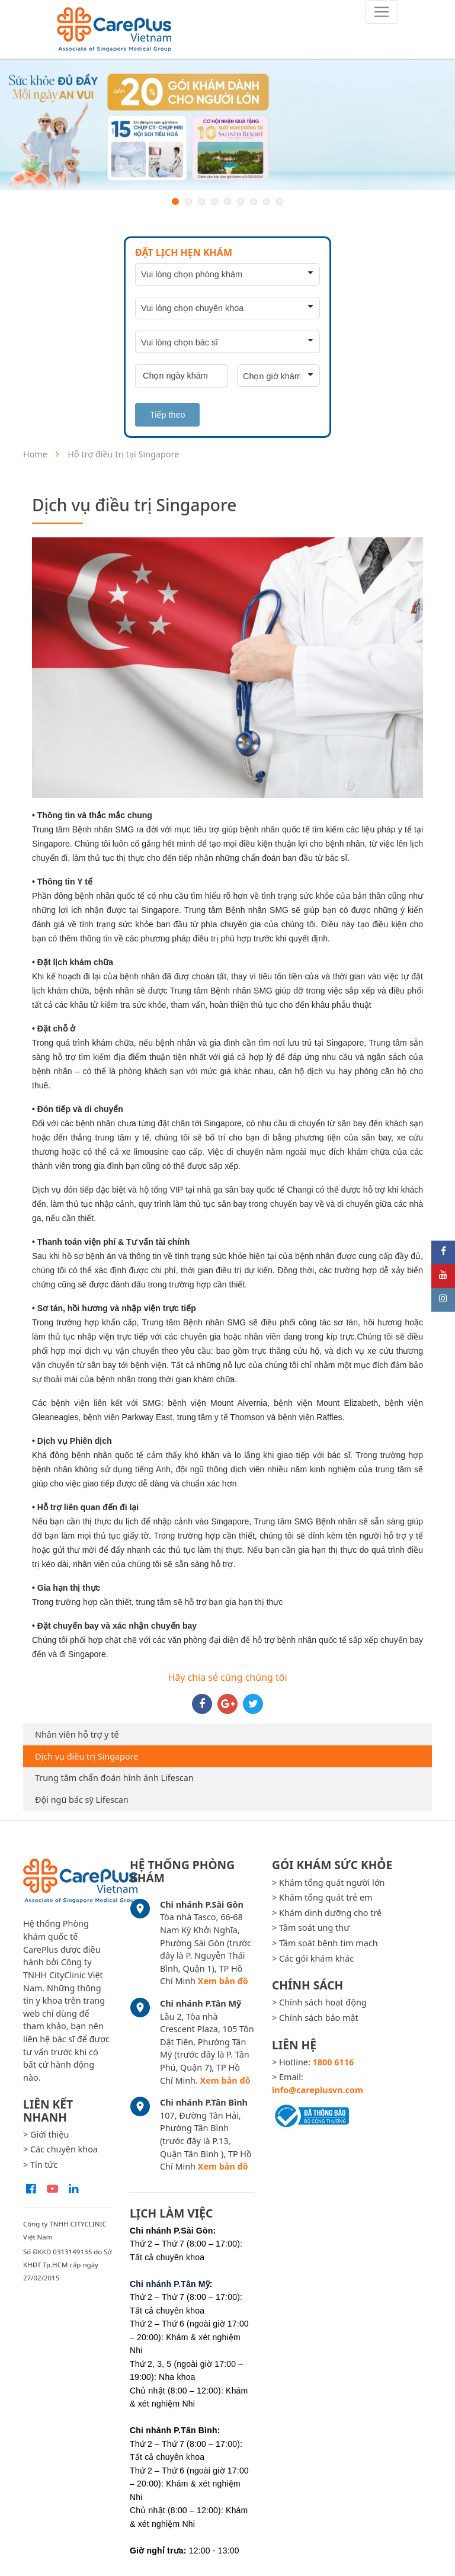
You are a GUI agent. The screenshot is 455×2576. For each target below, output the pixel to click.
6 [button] (240, 201)
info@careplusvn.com (317, 2090)
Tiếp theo (167, 414)
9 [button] (279, 201)
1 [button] (175, 201)
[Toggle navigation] (381, 12)
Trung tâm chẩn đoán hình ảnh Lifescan (114, 1777)
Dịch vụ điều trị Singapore (86, 1756)
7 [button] (253, 201)
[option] (227, 125)
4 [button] (214, 201)
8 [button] (266, 201)
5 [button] (227, 201)
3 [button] (201, 201)
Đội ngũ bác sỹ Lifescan (82, 1799)
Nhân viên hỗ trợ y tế (77, 1734)
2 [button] (188, 201)
